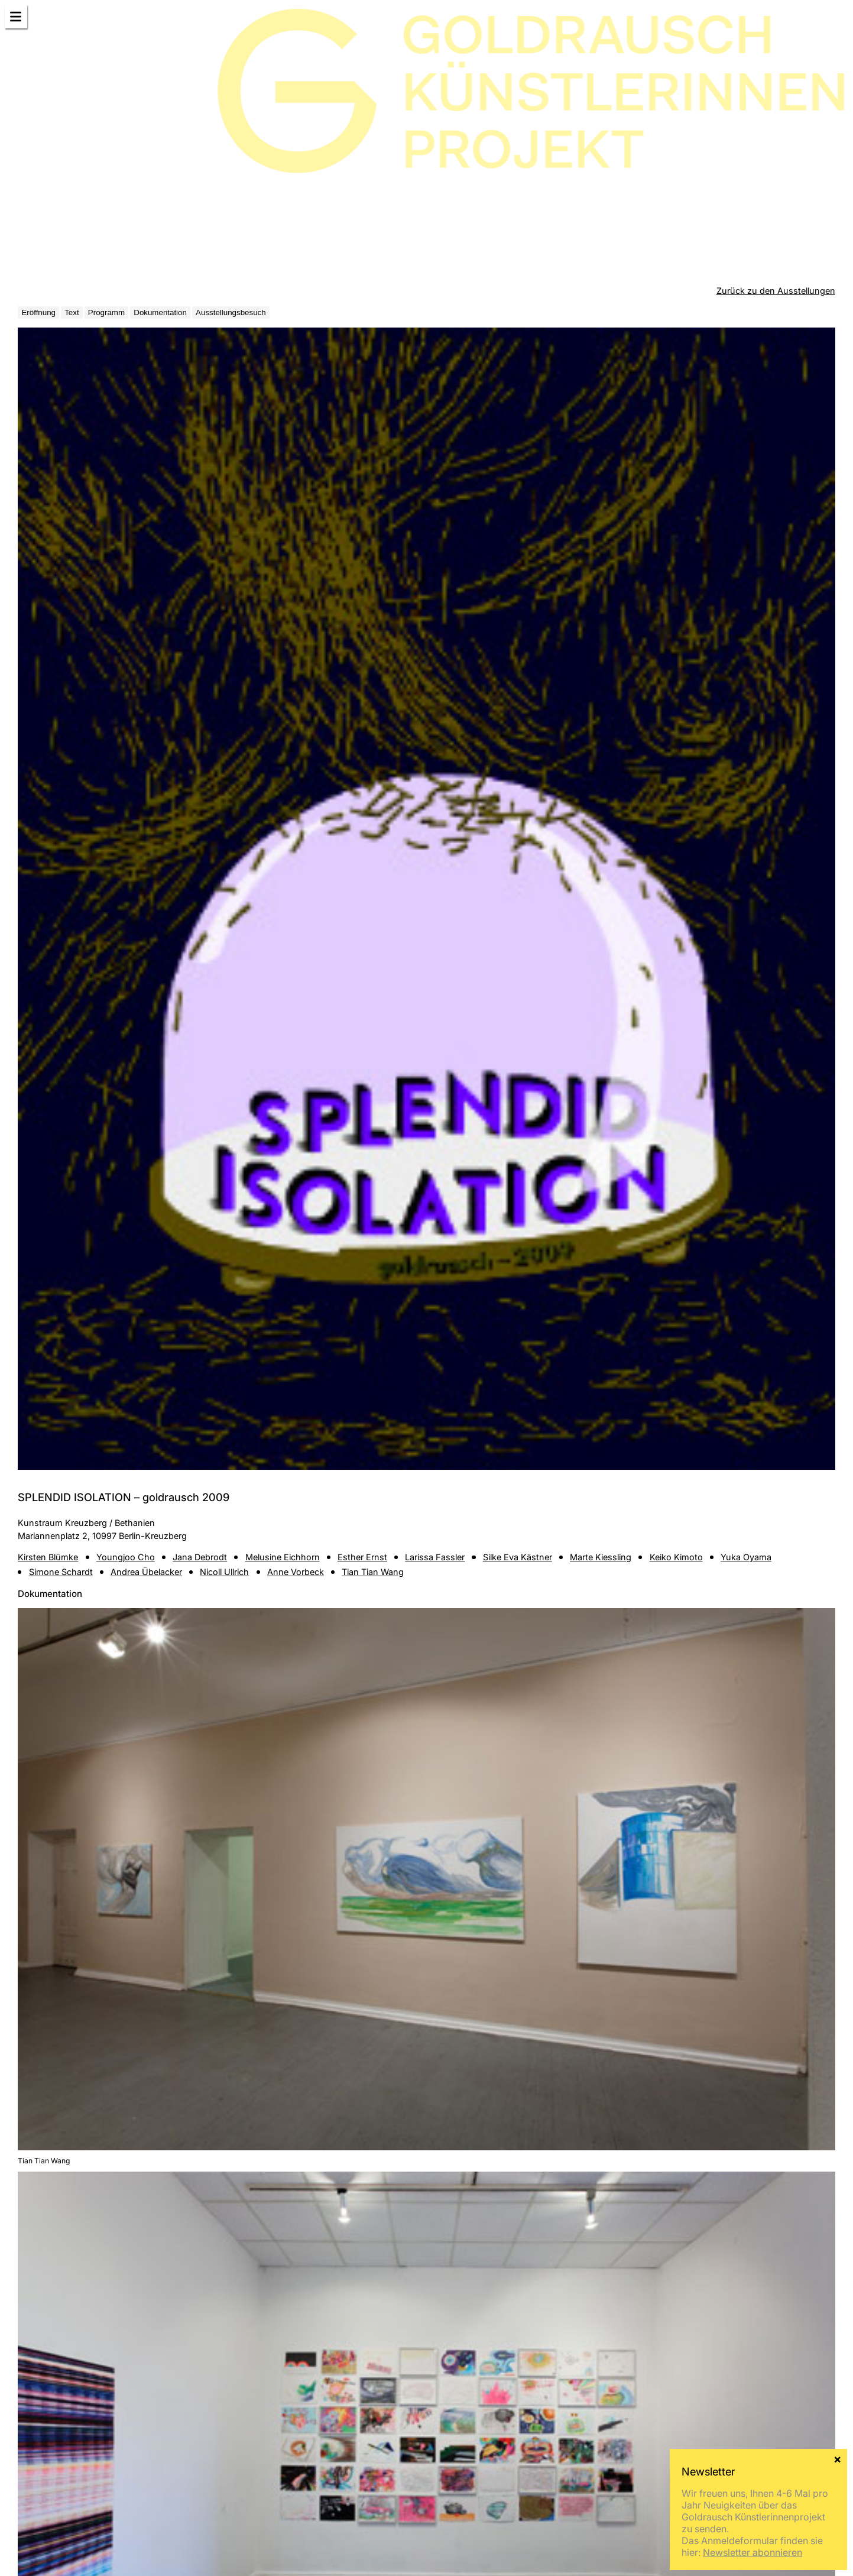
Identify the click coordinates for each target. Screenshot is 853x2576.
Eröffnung (38, 312)
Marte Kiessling (600, 1557)
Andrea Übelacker (146, 1572)
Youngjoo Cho (125, 1557)
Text (71, 312)
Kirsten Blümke (48, 1557)
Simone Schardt (61, 1572)
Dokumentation (160, 312)
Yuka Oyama (746, 1557)
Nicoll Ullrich (224, 1572)
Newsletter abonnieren (752, 2552)
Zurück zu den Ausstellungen (775, 291)
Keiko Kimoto (676, 1557)
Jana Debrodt (200, 1557)
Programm (106, 312)
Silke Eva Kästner (517, 1557)
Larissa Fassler (435, 1557)
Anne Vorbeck (295, 1572)
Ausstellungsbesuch (231, 312)
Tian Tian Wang (373, 1572)
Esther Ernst (362, 1557)
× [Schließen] (837, 2458)
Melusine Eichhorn (282, 1557)
